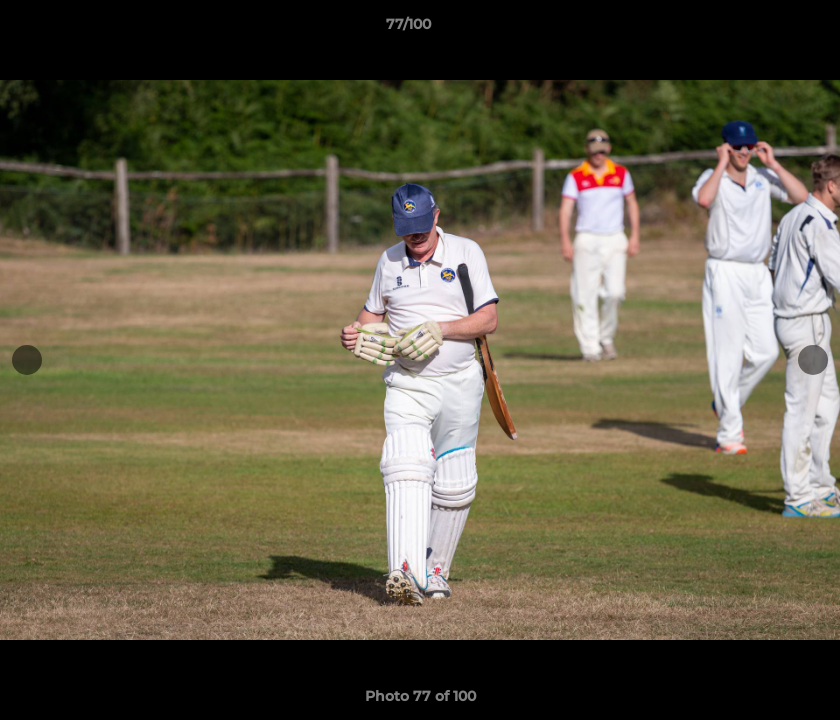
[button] (756, 29)
